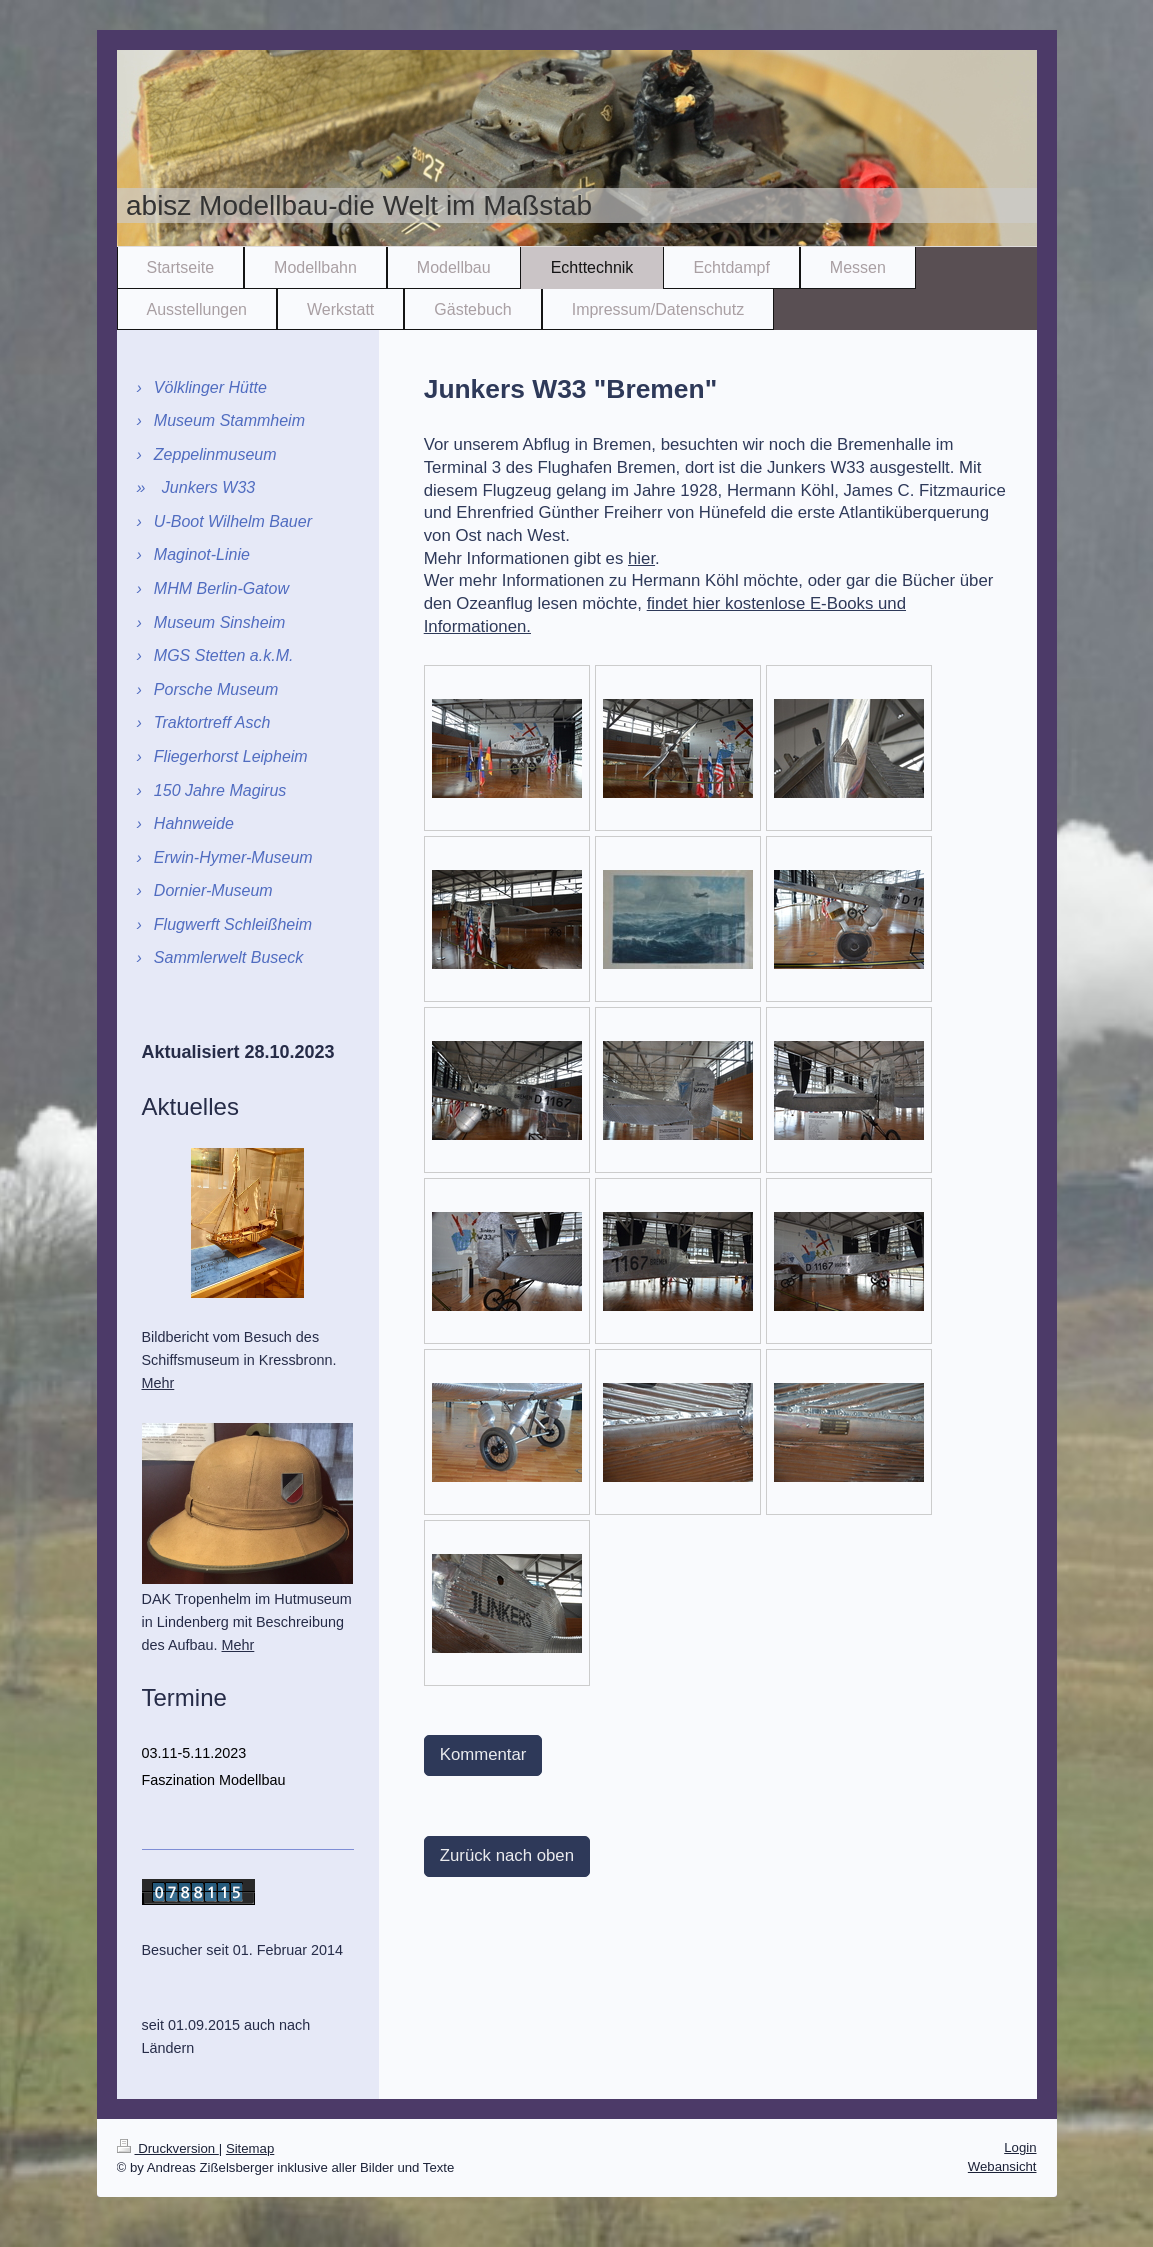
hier (641, 558)
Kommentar (483, 1754)
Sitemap (250, 2148)
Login (1020, 2147)
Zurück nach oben (507, 1855)
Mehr (158, 1383)
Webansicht (1002, 2166)
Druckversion (168, 2148)
